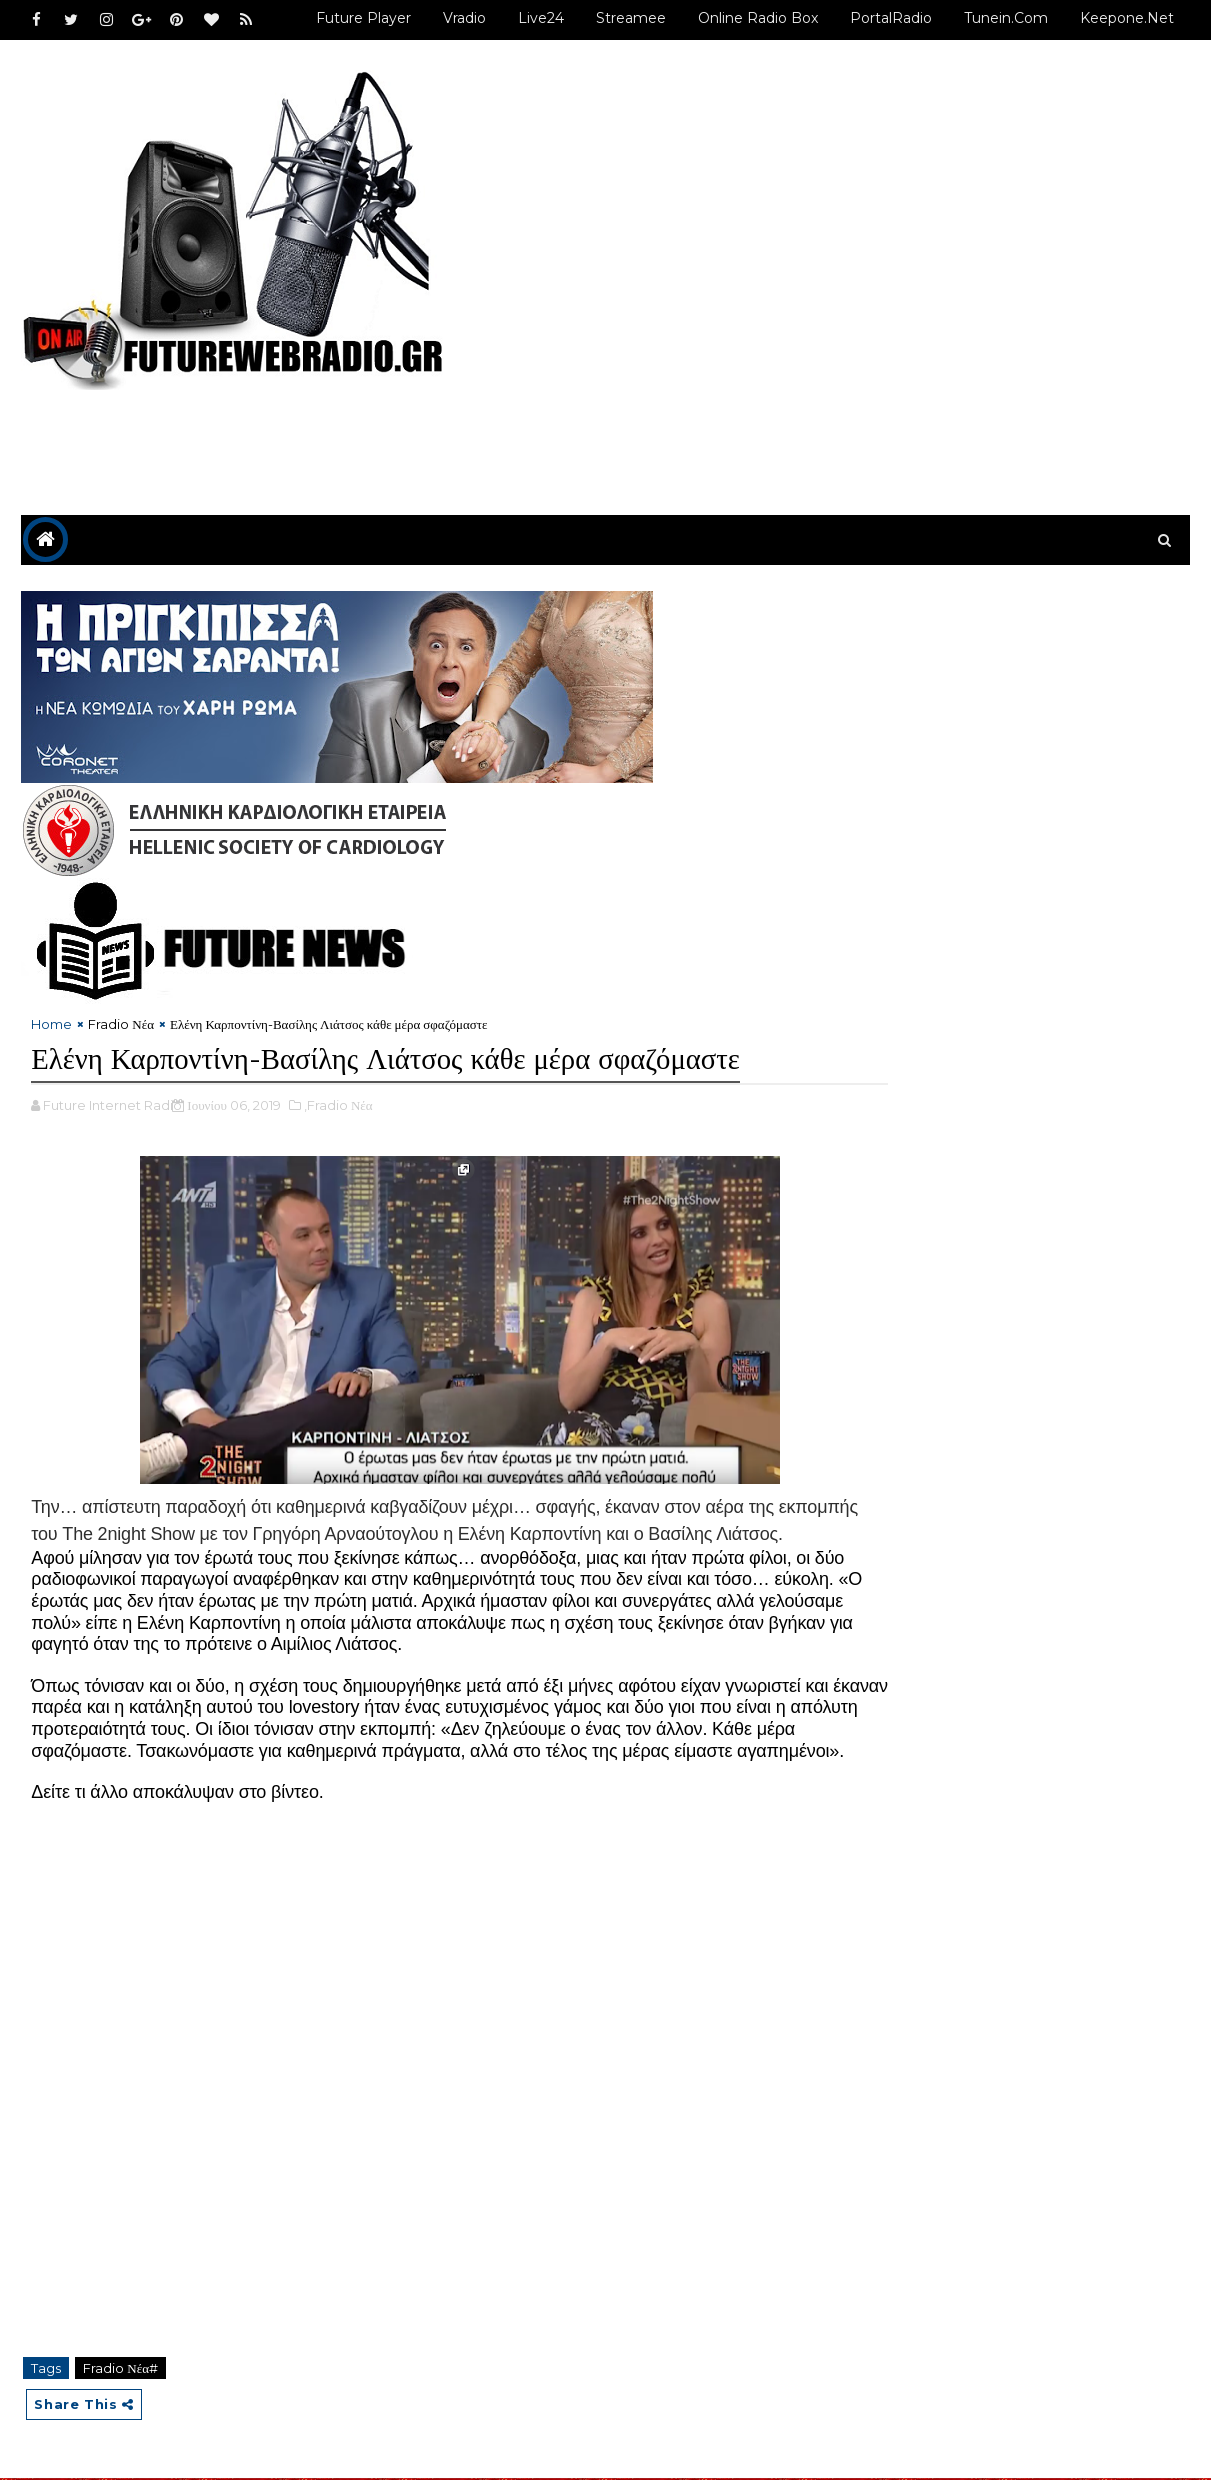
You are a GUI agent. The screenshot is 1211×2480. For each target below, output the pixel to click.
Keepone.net (1128, 18)
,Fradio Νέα (337, 1056)
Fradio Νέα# (120, 2367)
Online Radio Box (759, 18)
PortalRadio (892, 18)
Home (51, 933)
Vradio (465, 18)
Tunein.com (1007, 18)
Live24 (542, 18)
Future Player (364, 18)
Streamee (632, 18)
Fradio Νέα (121, 933)
